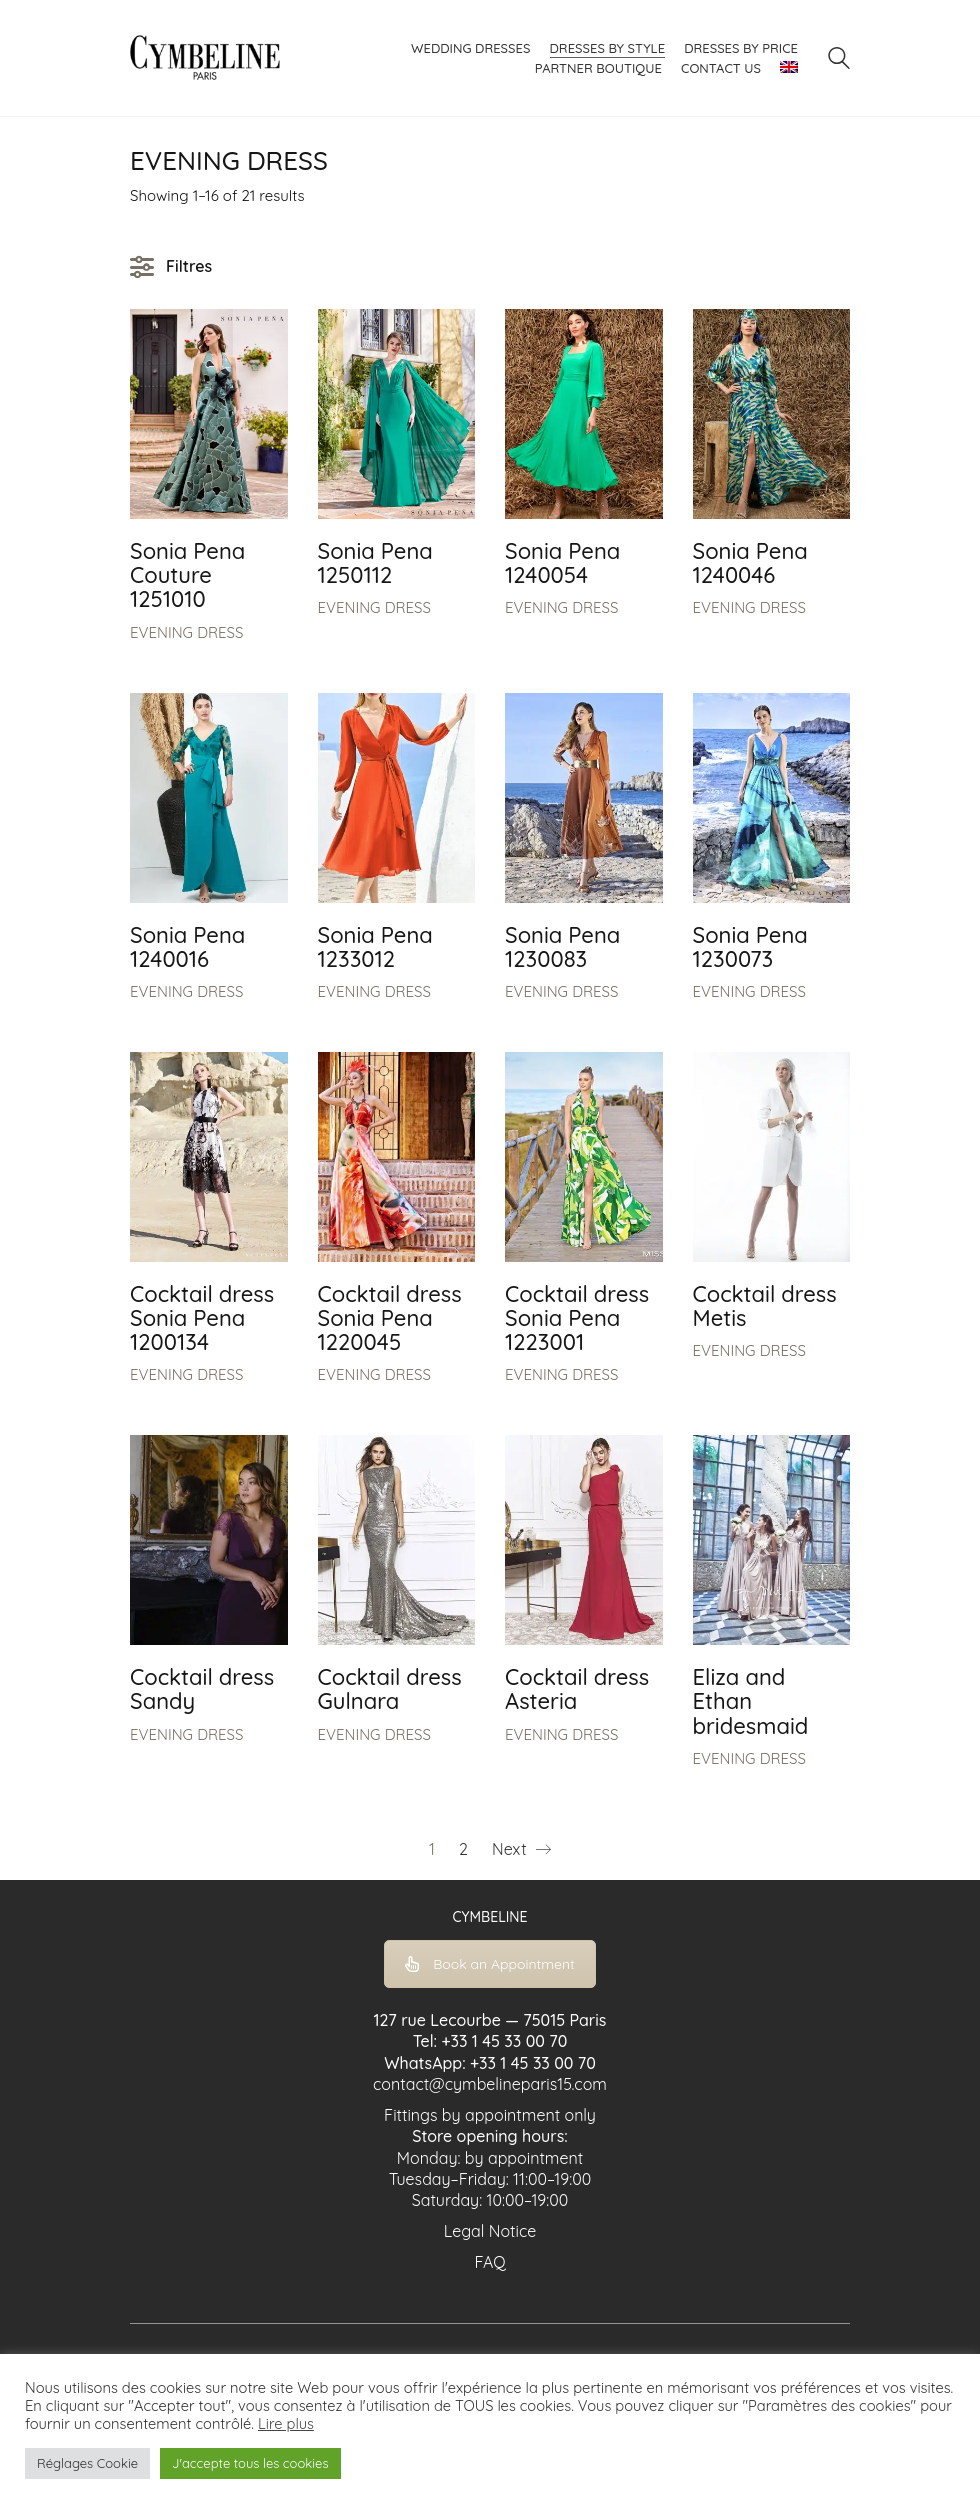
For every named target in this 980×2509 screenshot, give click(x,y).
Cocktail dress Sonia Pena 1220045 (390, 1318)
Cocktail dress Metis (765, 1306)
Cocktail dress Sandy (202, 1689)
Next (521, 1849)
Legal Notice (490, 2231)
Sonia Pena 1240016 (187, 947)
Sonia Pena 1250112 (375, 563)
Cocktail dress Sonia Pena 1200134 (202, 1318)
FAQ (489, 2262)
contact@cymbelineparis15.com (490, 2084)
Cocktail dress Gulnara (390, 1689)
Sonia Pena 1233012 (375, 947)
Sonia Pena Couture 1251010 (187, 575)
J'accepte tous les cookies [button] (250, 2463)
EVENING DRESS (186, 632)
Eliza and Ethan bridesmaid (751, 1701)
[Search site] (839, 60)
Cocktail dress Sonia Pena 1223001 (577, 1318)
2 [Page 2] (463, 1849)
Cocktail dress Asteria (577, 1689)
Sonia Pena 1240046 (750, 563)
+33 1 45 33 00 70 (504, 2041)
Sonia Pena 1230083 (562, 947)
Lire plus (286, 2424)
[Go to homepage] (205, 58)
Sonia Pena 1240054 (562, 563)
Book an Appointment (490, 1964)
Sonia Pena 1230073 (750, 947)
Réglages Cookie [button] (87, 2463)
